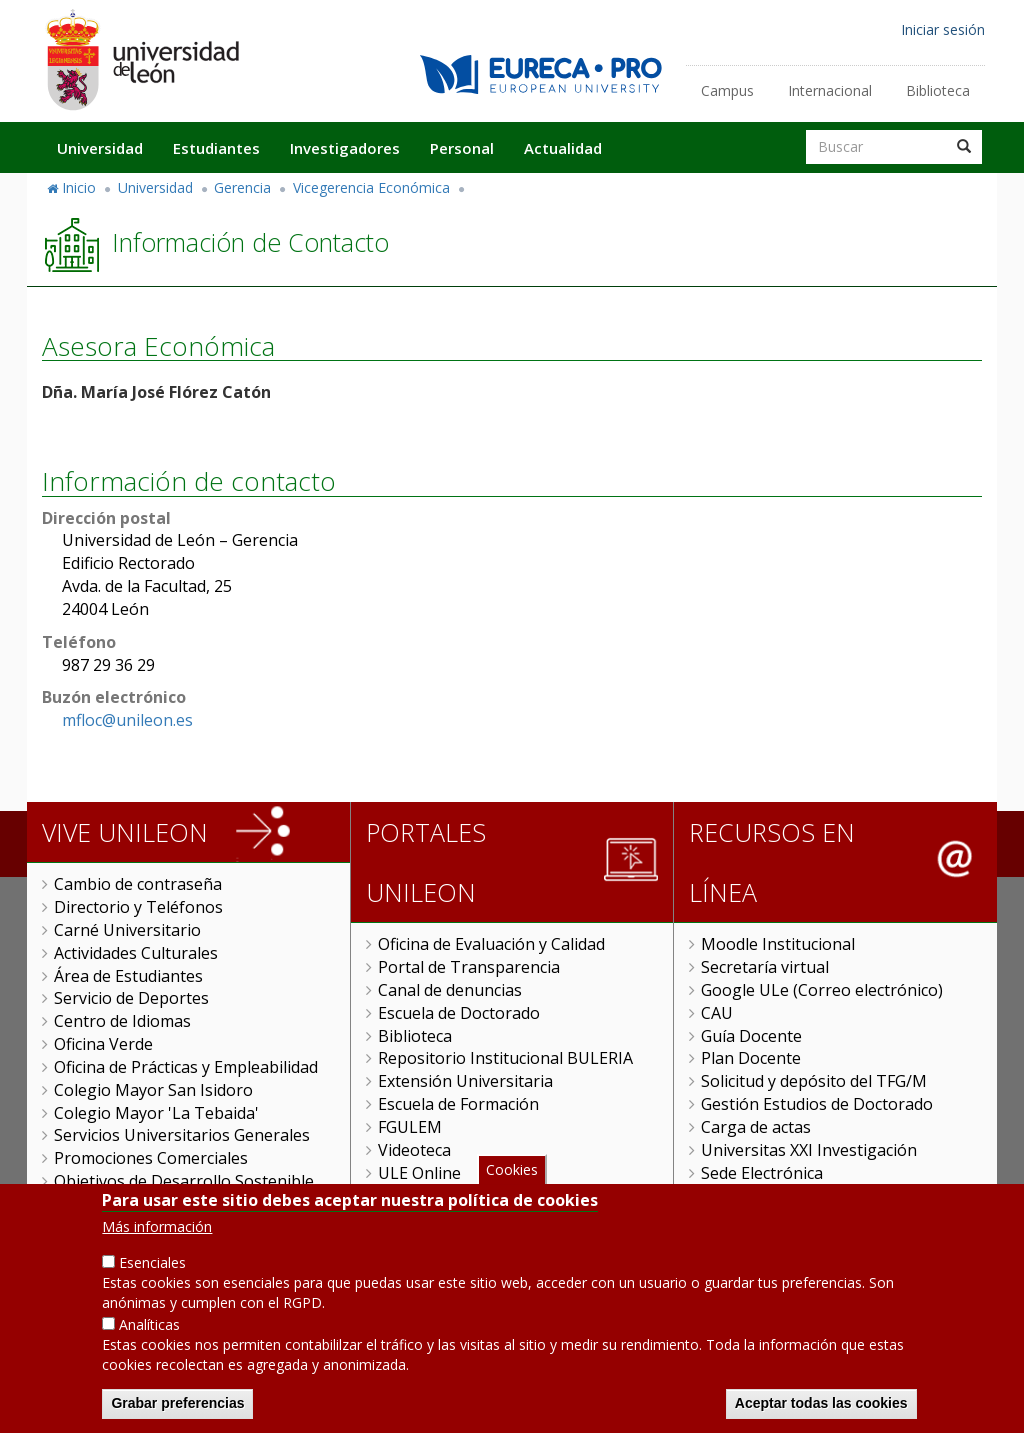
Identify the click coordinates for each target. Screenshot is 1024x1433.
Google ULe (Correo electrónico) (822, 990)
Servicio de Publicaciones (147, 1204)
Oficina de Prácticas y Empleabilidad (186, 1067)
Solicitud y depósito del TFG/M (814, 1081)
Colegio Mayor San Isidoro (153, 1090)
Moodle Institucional (778, 944)
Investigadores (345, 148)
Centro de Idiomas (122, 1021)
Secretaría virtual (765, 967)
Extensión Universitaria (465, 1081)
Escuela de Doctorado (459, 1013)
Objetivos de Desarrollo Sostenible (184, 1181)
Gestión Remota (438, 1195)
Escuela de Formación (458, 1104)
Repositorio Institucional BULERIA (505, 1058)
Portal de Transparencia (469, 967)
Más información (157, 1252)
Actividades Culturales (136, 953)
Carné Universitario (127, 930)
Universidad (100, 148)
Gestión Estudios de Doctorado (817, 1104)
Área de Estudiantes (128, 976)
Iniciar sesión (943, 29)
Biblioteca (938, 90)
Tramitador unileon (774, 1195)
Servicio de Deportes (131, 998)
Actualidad (563, 148)
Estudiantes (216, 148)
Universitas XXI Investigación (809, 1150)
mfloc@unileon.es (127, 720)
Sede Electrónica (762, 1173)
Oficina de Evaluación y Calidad (491, 944)
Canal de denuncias (450, 990)
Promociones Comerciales (151, 1158)
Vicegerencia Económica (371, 187)
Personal (462, 148)
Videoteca (414, 1150)
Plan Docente (751, 1058)
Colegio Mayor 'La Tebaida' (156, 1113)
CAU (717, 1013)
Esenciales (152, 1288)
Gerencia (242, 187)
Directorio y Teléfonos (138, 907)
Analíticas (149, 1350)
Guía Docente (751, 1036)
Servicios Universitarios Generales (182, 1135)
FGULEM (410, 1127)
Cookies (512, 1195)
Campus (727, 90)
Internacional (830, 90)
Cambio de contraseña (138, 884)
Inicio (79, 187)
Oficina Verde (103, 1044)
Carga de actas (756, 1127)
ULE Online (419, 1173)
